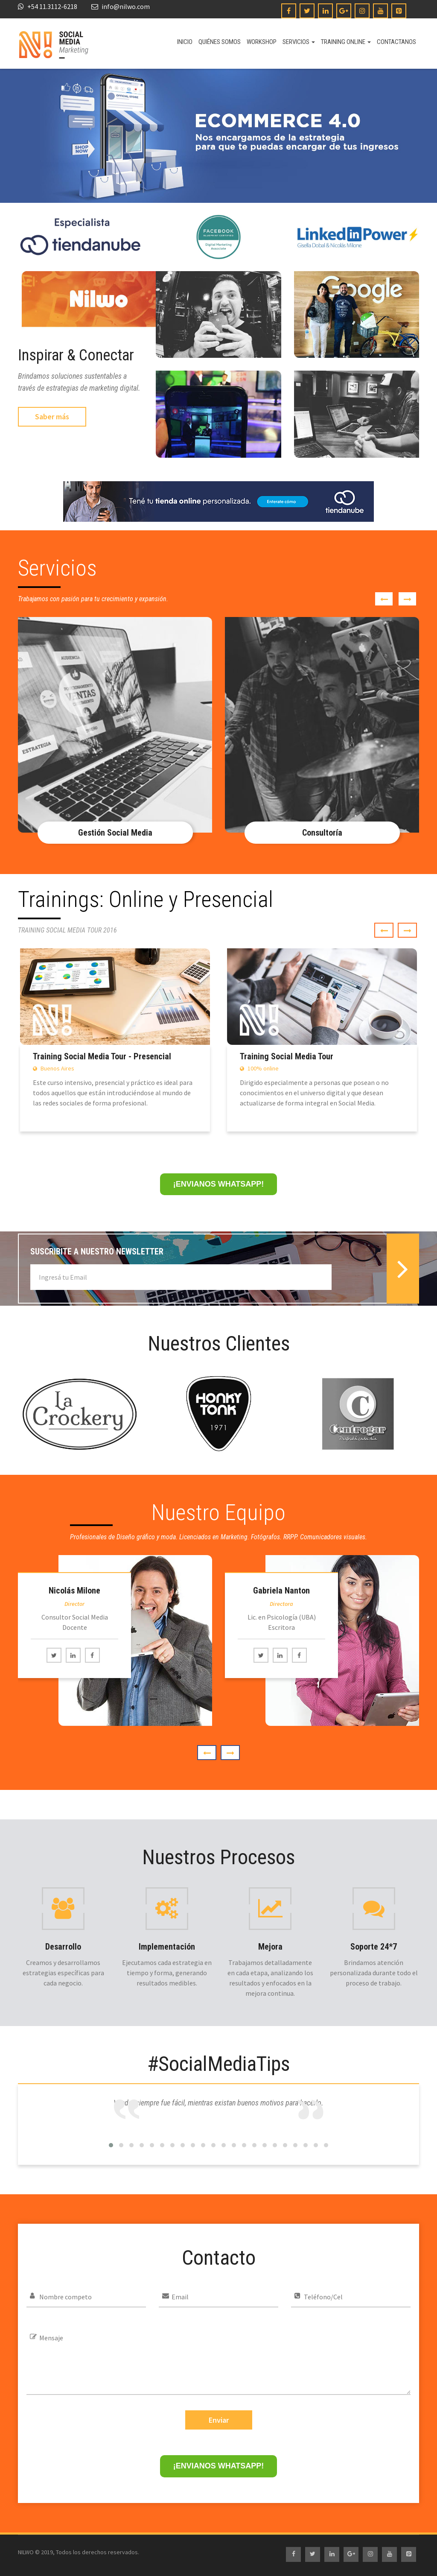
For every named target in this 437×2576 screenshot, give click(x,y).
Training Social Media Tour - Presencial (102, 1056)
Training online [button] (346, 42)
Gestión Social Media (115, 832)
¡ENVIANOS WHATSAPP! (218, 1184)
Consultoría (322, 832)
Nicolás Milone (74, 1590)
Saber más (52, 416)
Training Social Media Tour (286, 1056)
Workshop (262, 42)
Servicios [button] (299, 42)
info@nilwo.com (120, 6)
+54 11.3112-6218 (47, 6)
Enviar (219, 2420)
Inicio (184, 42)
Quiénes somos (219, 42)
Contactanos (396, 42)
